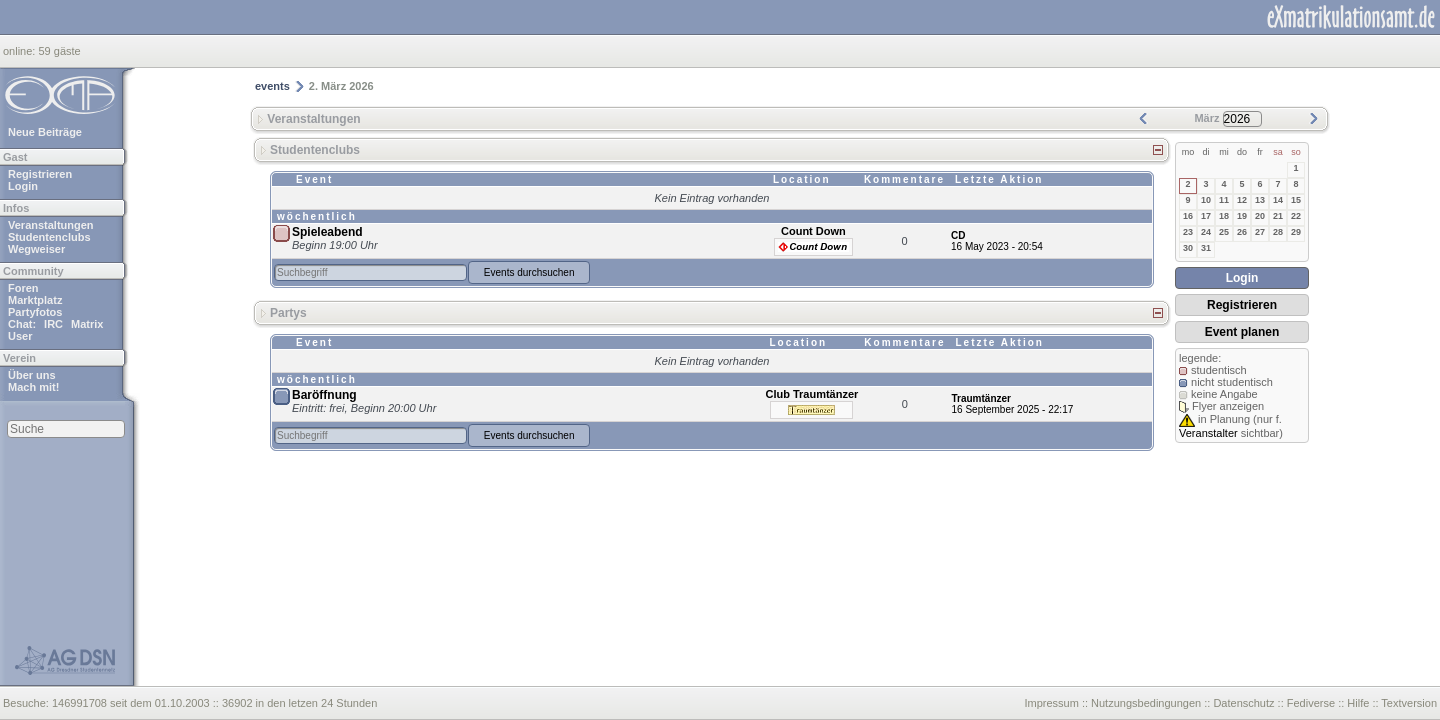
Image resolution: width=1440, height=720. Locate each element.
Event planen (1242, 332)
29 (1296, 232)
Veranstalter (1208, 433)
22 (1296, 216)
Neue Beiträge (45, 132)
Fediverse (1311, 703)
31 (1206, 248)
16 (1188, 216)
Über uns (32, 375)
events (272, 86)
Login (23, 186)
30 (1188, 248)
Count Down (813, 231)
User (20, 336)
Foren (23, 288)
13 (1260, 200)
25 (1224, 232)
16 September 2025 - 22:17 (1013, 409)
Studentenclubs (49, 237)
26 (1242, 232)
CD (958, 235)
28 (1278, 232)
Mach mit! (33, 387)
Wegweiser (36, 249)
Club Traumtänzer (811, 394)
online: (20, 51)
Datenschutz (1243, 703)
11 (1224, 200)
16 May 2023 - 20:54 (997, 246)
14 (1278, 200)
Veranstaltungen (51, 225)
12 (1242, 200)
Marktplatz (35, 300)
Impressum (1051, 703)
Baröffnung (324, 395)
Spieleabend (327, 232)
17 (1206, 216)
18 (1224, 216)
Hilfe (1358, 703)
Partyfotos (35, 312)
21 (1278, 216)
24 (1206, 232)
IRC (53, 324)
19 (1242, 216)
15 (1296, 200)
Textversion (1409, 703)
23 (1188, 232)
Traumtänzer (981, 398)
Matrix (87, 324)
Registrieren (40, 174)
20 (1260, 216)
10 (1206, 200)
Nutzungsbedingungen (1146, 703)
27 (1260, 232)
